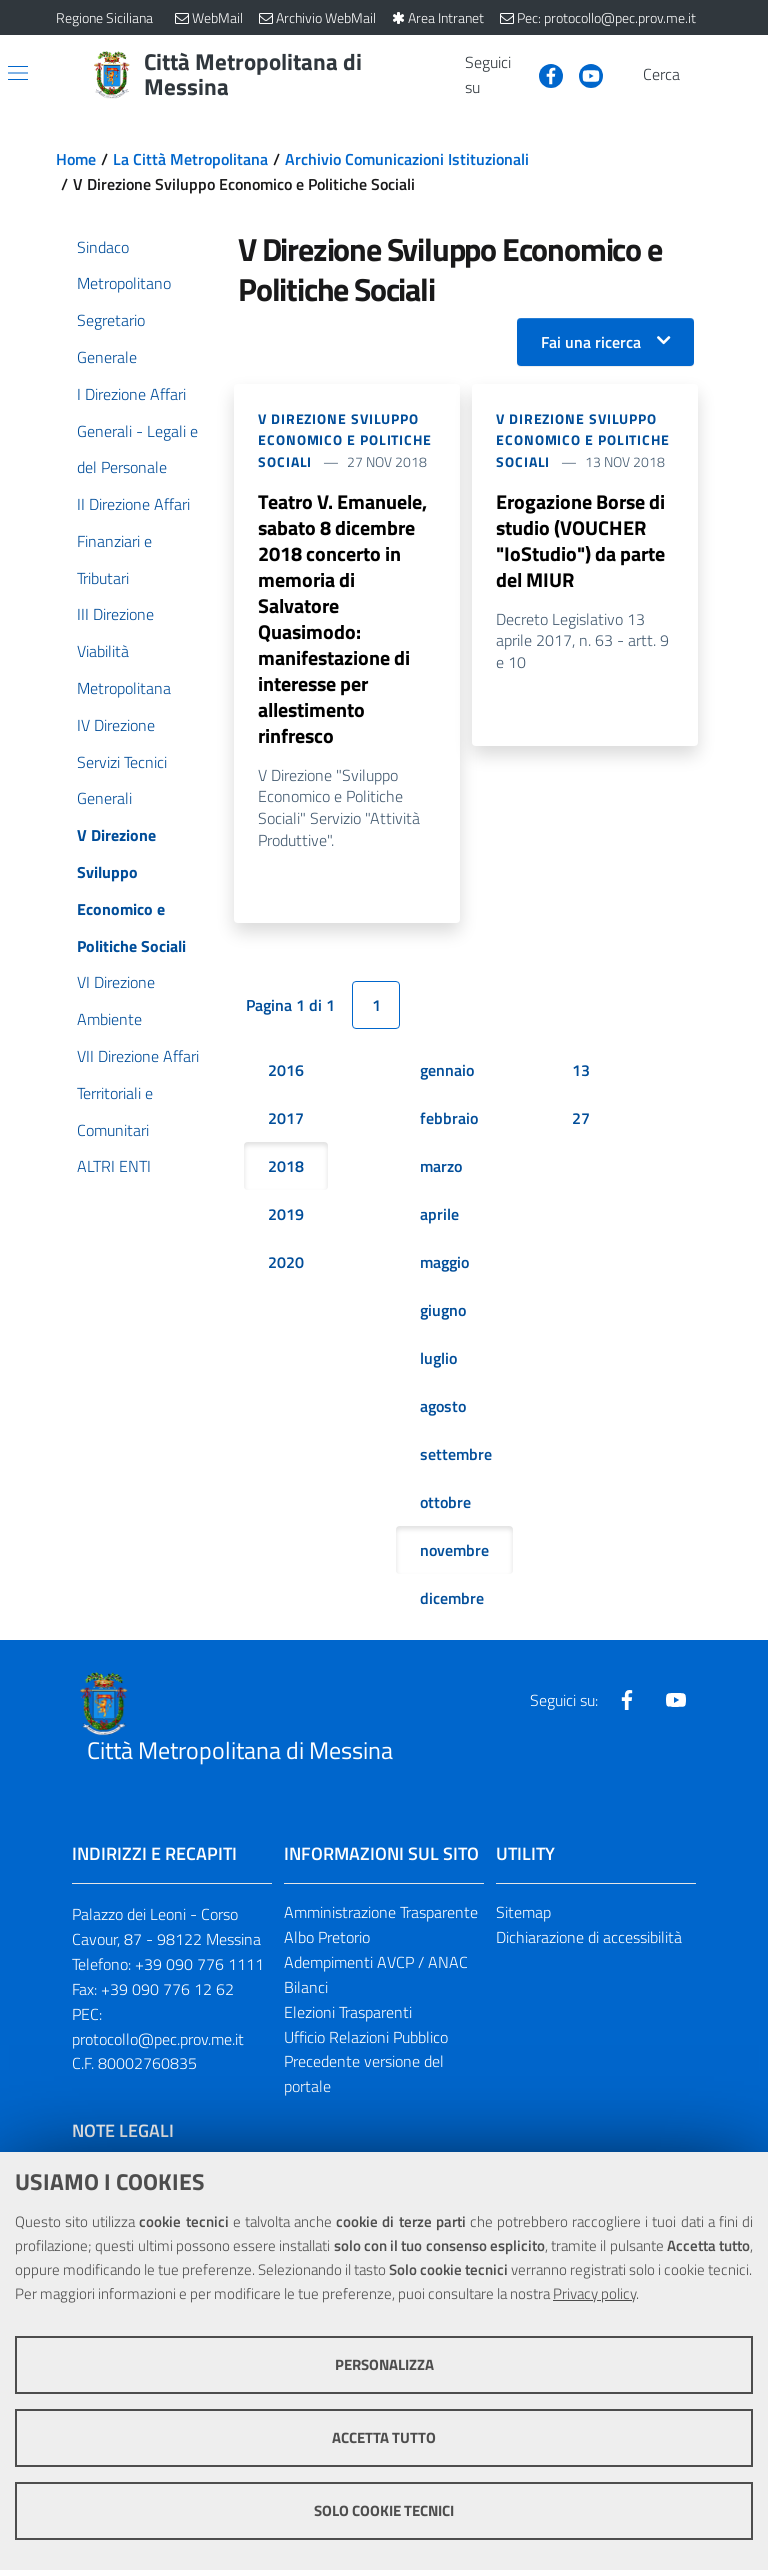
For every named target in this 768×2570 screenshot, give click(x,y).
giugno (443, 1310)
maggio (444, 1262)
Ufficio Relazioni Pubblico (366, 2037)
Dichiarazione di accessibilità (589, 1937)
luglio (438, 1358)
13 (581, 1070)
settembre (456, 1454)
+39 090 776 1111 (199, 1964)
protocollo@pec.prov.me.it (158, 2039)
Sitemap (523, 1912)
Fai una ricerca (591, 342)
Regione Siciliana (104, 17)
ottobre (445, 1502)
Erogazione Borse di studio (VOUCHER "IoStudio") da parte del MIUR (580, 540)
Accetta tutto (384, 2437)
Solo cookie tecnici (384, 2510)
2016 (286, 1070)
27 (581, 1118)
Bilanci (306, 1987)
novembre (454, 1550)
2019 (286, 1214)
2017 (286, 1118)
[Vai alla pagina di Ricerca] (700, 75)
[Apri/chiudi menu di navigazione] (18, 73)
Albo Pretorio (327, 1937)
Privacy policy (594, 2293)
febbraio (449, 1118)
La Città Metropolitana (190, 159)
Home (76, 159)
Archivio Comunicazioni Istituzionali (407, 159)
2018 (286, 1166)
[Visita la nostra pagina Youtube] (583, 74)
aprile (439, 1214)
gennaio (447, 1070)
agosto (443, 1406)
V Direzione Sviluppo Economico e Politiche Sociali (345, 440)
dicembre (452, 1598)
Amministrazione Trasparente (381, 1912)
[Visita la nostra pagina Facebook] (543, 74)
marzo (441, 1166)
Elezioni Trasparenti (348, 2012)
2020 (286, 1262)
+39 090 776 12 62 (167, 1989)
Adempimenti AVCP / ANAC (376, 1962)
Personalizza (384, 2364)
